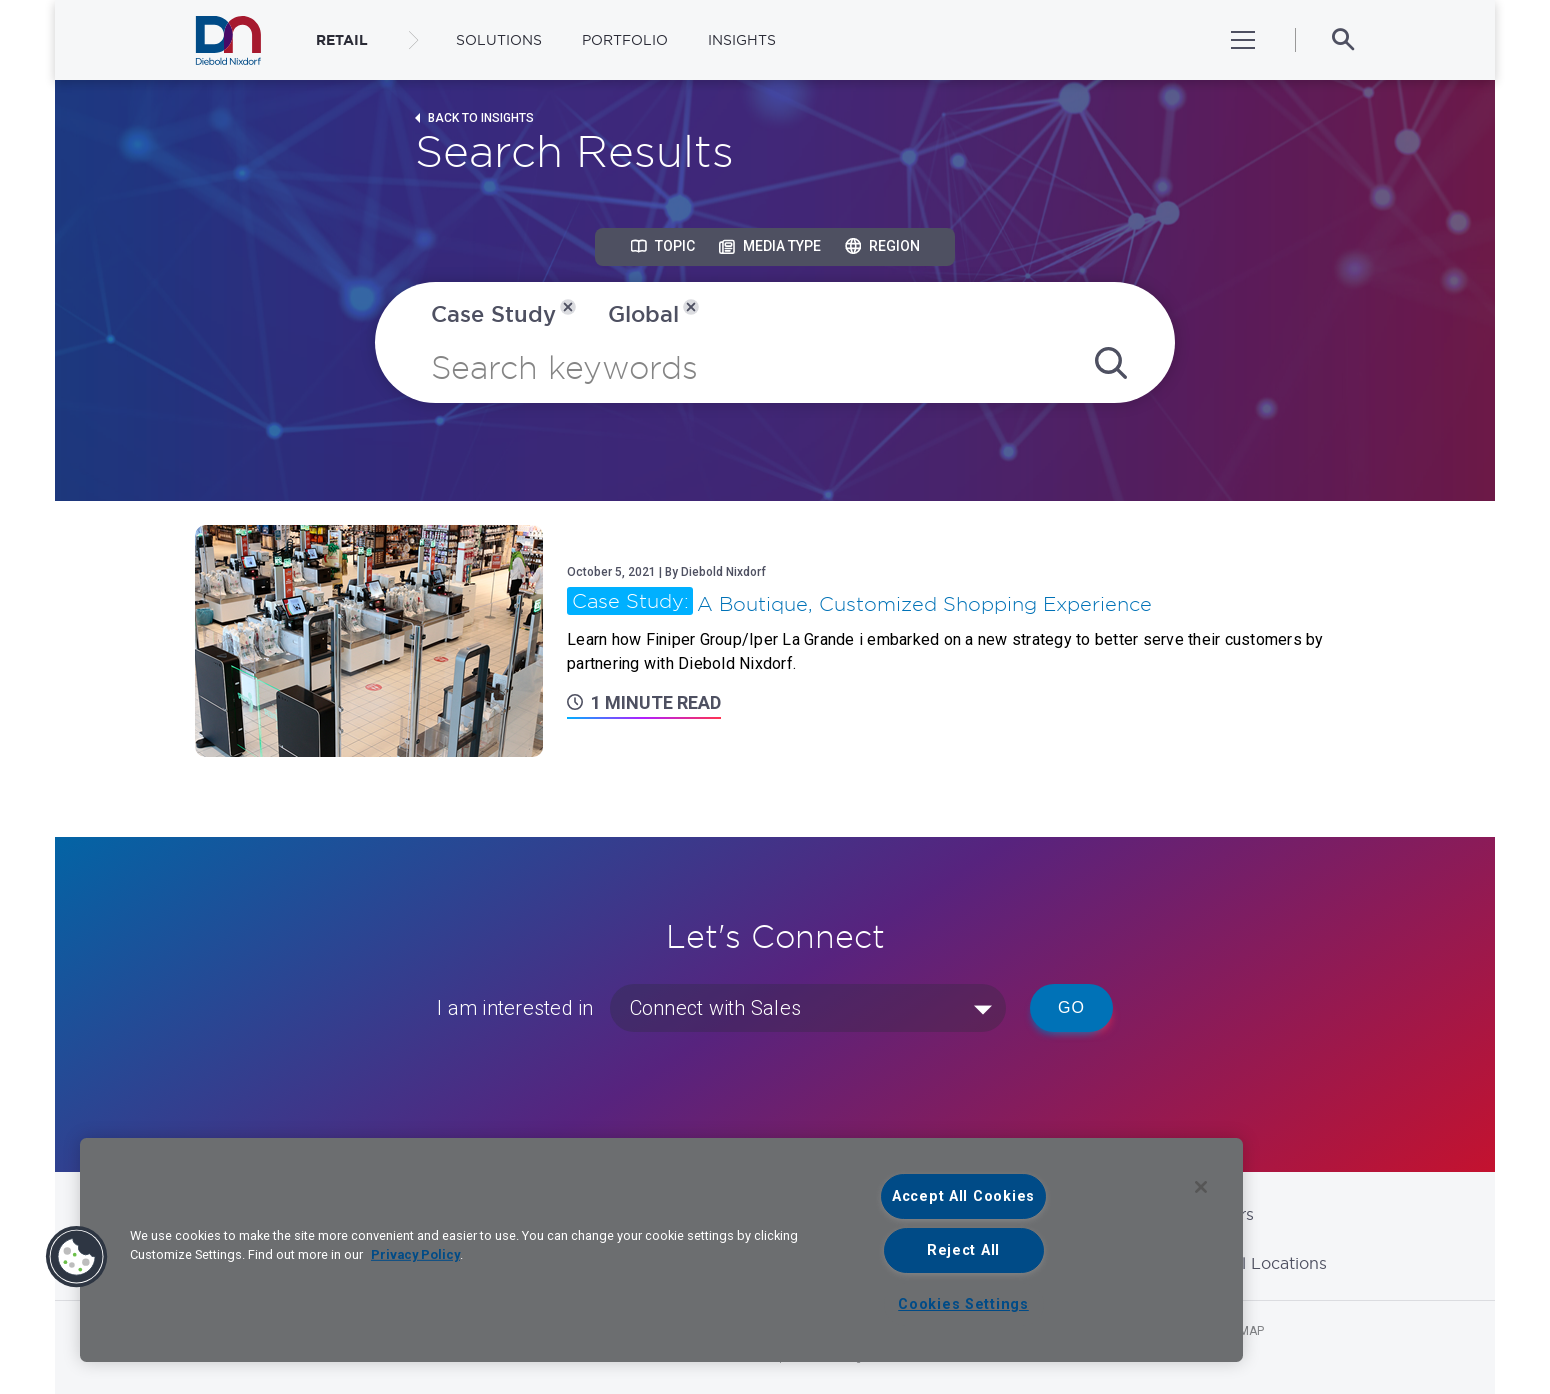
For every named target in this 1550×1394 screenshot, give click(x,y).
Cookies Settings (963, 1304)
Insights (742, 40)
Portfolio (625, 40)
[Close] (1201, 1187)
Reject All (963, 1250)
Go (1071, 1007)
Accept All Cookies (963, 1196)
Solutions (499, 40)
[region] (661, 1250)
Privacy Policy (415, 1254)
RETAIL (342, 40)
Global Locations (1261, 1263)
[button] (77, 1257)
